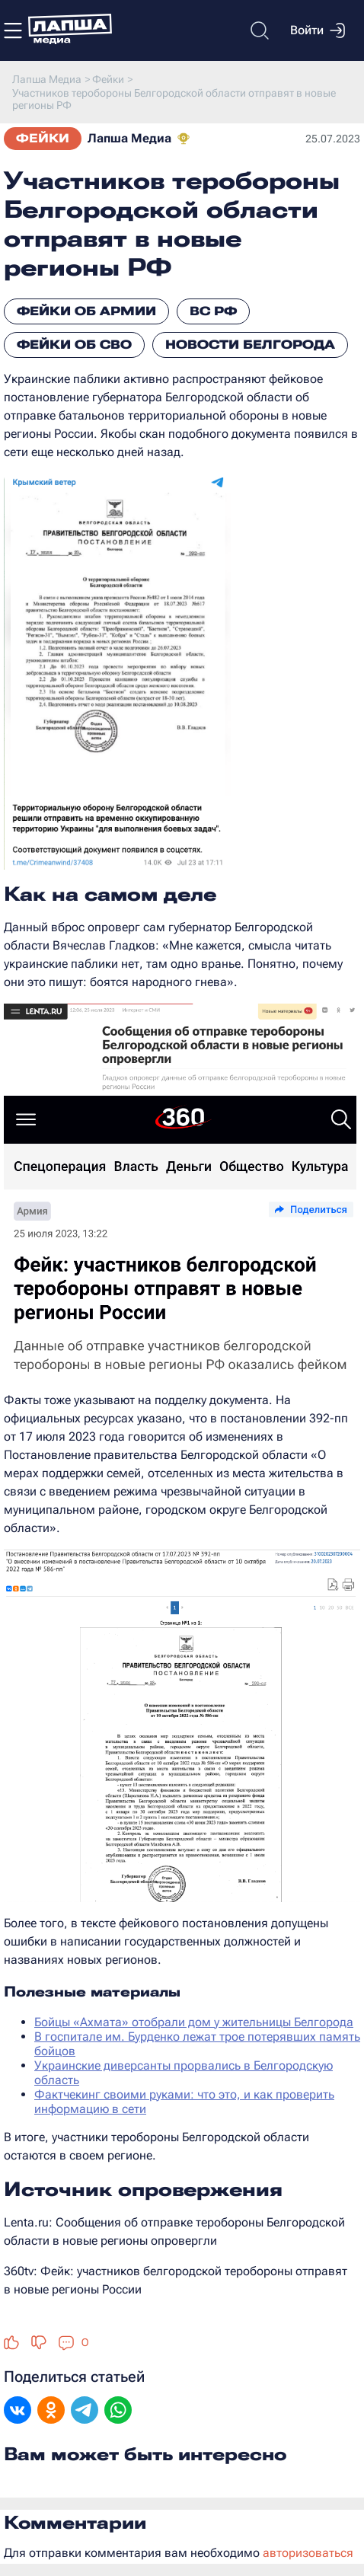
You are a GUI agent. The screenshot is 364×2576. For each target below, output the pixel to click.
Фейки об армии (86, 311)
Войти (317, 30)
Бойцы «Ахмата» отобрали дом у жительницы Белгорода (193, 2022)
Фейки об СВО (74, 344)
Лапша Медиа (129, 138)
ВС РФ (213, 311)
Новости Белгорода (250, 344)
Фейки (42, 138)
